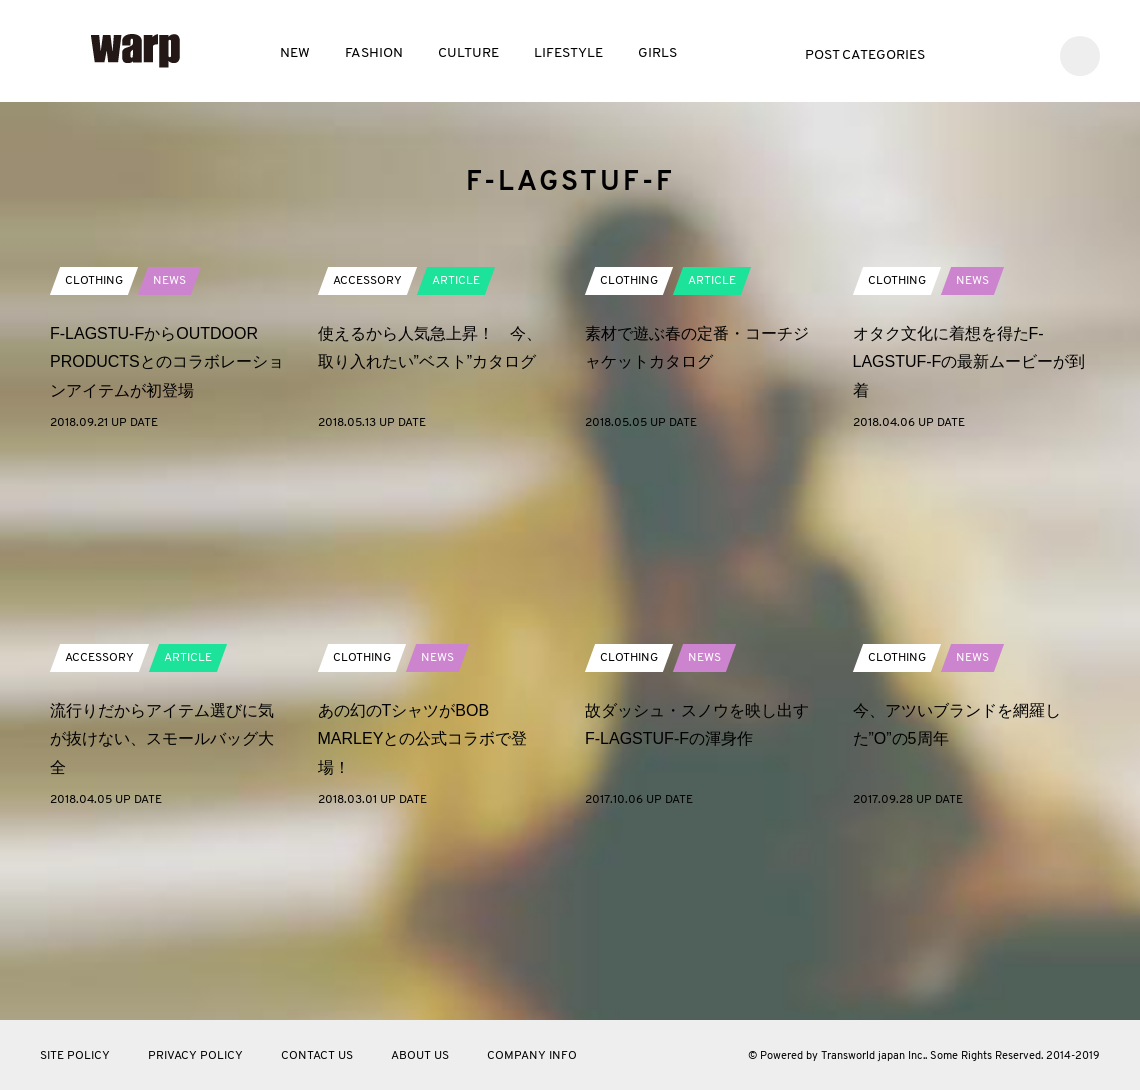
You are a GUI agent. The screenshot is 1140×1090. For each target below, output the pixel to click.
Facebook (996, 53)
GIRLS (657, 53)
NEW (295, 53)
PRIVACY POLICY (195, 1056)
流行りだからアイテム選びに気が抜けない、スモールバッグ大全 (162, 917)
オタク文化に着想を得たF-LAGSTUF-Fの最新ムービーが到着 (969, 540)
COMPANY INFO (532, 1056)
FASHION (374, 53)
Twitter (966, 53)
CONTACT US (317, 1056)
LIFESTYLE (568, 53)
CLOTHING (94, 459)
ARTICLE (456, 459)
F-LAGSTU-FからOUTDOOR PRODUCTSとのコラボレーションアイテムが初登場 (167, 540)
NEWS (169, 459)
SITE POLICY (75, 1056)
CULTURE (468, 53)
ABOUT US (420, 1056)
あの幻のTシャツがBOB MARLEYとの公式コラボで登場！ (423, 917)
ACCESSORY (367, 459)
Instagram (1026, 53)
